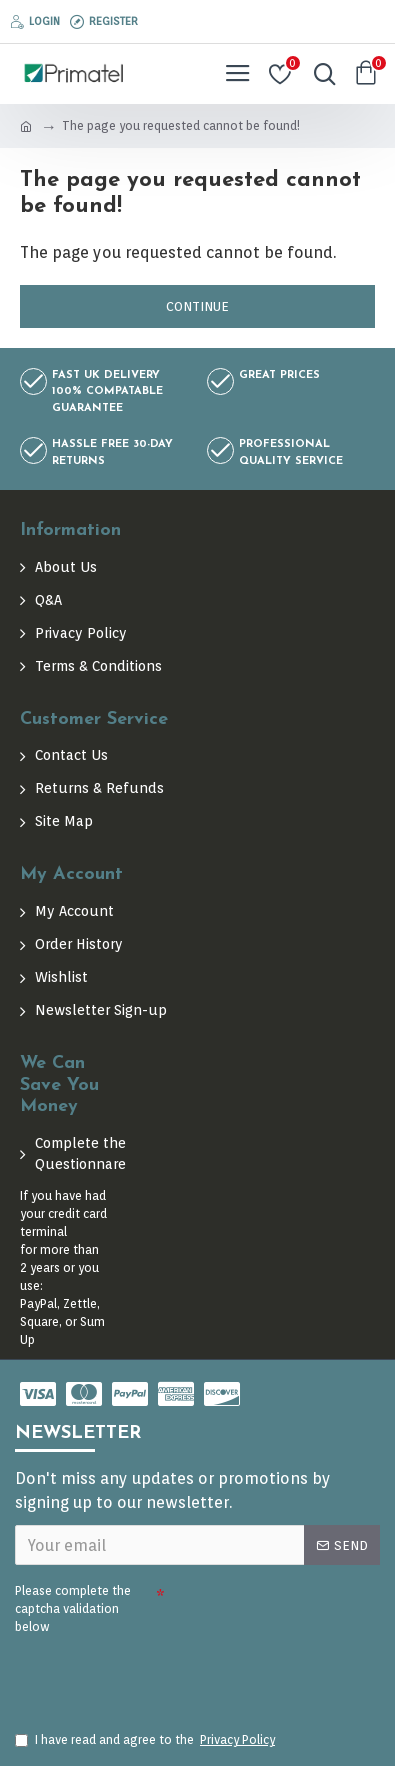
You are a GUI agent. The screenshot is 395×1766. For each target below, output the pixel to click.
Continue (197, 306)
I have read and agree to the (146, 1740)
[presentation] (155, 1674)
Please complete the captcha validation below (73, 1608)
